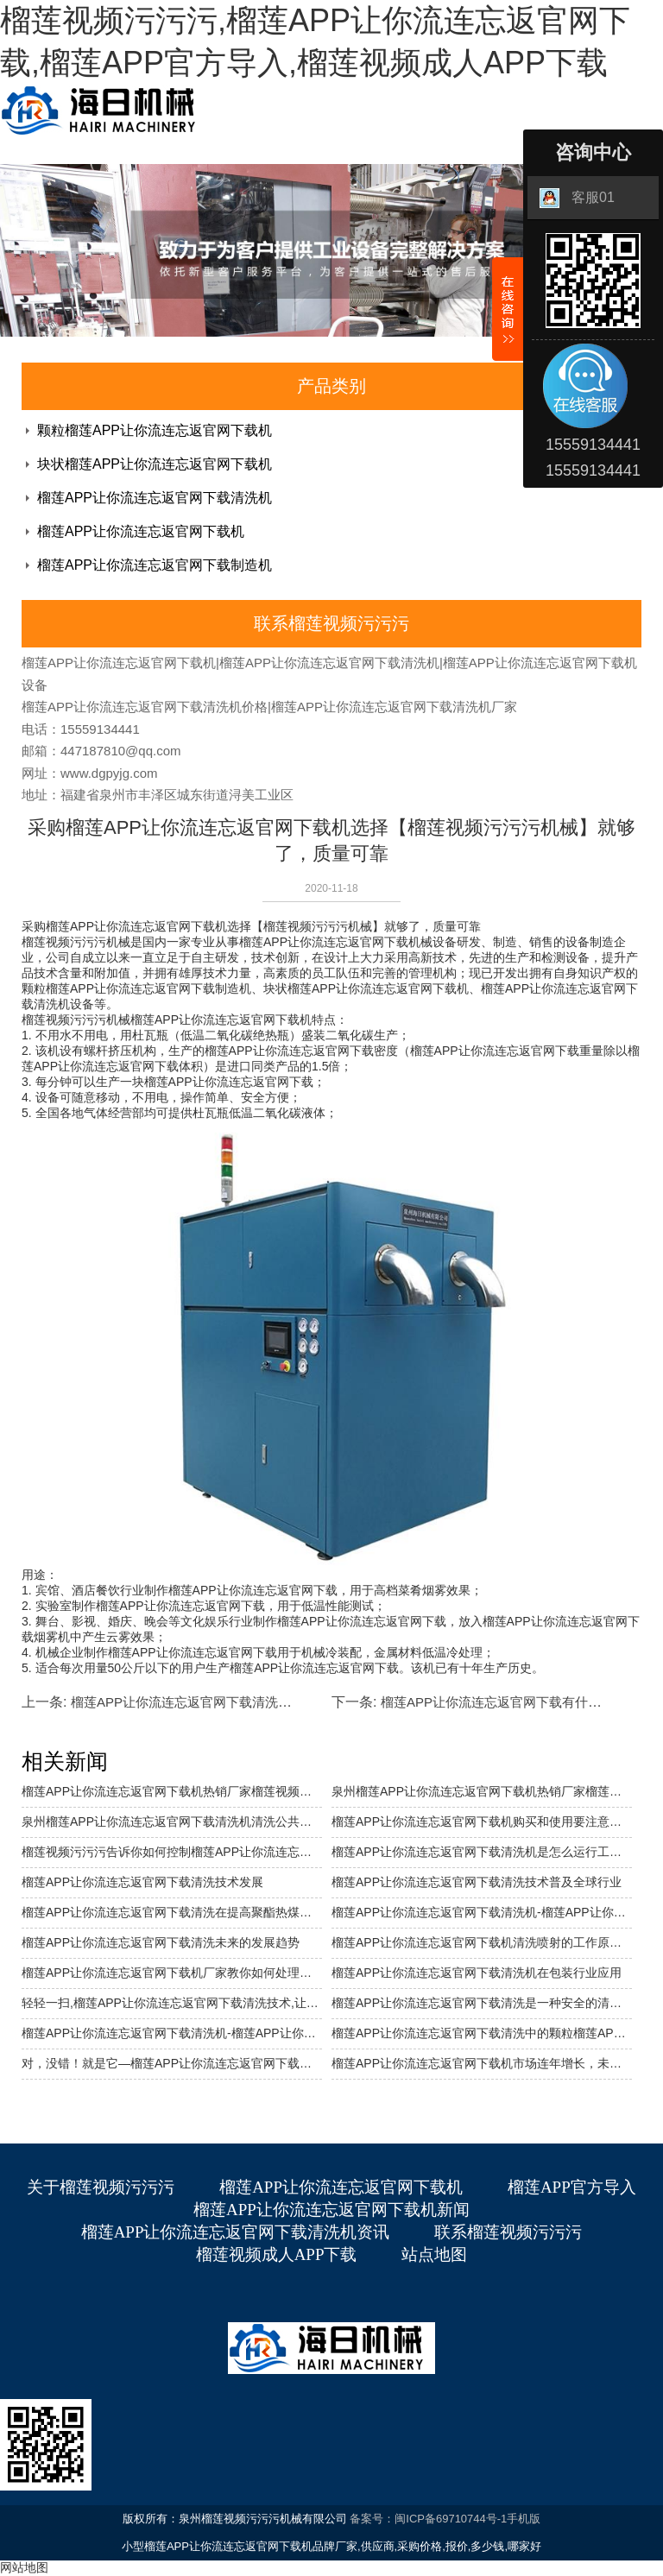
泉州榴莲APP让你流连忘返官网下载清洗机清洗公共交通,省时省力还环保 (172, 1821)
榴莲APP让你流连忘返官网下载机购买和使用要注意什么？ (482, 1821)
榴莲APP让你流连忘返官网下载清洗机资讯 (235, 2232)
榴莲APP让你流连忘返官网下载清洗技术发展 (142, 1882)
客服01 (577, 198)
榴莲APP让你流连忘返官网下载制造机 (154, 565)
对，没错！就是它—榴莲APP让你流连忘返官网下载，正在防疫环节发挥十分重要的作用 (172, 2063)
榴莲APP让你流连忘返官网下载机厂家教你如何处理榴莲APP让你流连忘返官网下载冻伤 (172, 1972)
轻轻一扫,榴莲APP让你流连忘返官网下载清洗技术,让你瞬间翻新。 (172, 2003)
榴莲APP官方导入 (572, 2187)
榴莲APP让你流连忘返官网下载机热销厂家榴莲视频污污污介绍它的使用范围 (172, 1791)
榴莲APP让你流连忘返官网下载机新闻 (331, 2209)
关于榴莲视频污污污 (100, 2187)
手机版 (523, 2518)
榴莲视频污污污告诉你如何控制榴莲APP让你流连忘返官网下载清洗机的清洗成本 (172, 1852)
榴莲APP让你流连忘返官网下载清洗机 (154, 497)
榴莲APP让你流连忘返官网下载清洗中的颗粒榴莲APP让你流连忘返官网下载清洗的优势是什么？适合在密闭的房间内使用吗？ (482, 2033)
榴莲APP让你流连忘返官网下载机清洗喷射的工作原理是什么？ (482, 1942)
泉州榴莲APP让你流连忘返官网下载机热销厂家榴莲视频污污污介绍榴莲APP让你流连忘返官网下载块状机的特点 (482, 1791)
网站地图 (24, 2567)
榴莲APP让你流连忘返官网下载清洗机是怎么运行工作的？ (482, 1852)
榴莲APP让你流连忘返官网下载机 (140, 531)
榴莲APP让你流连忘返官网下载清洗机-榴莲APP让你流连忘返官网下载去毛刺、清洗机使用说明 (172, 2033)
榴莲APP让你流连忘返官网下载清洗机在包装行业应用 (477, 1972)
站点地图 (434, 2254)
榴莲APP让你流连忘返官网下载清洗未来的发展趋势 (220, 1702)
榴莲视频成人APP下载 (276, 2254)
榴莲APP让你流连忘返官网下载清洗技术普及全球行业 (477, 1882)
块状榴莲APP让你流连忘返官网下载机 (154, 464)
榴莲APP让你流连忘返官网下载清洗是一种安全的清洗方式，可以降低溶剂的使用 (482, 2003)
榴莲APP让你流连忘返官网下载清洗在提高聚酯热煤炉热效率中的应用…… (172, 1912)
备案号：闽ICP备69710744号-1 (428, 2518)
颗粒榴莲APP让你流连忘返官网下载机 (154, 430)
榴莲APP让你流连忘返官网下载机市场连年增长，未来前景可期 (482, 2063)
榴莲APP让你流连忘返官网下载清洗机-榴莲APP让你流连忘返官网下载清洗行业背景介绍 (482, 1912)
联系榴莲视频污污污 (508, 2232)
